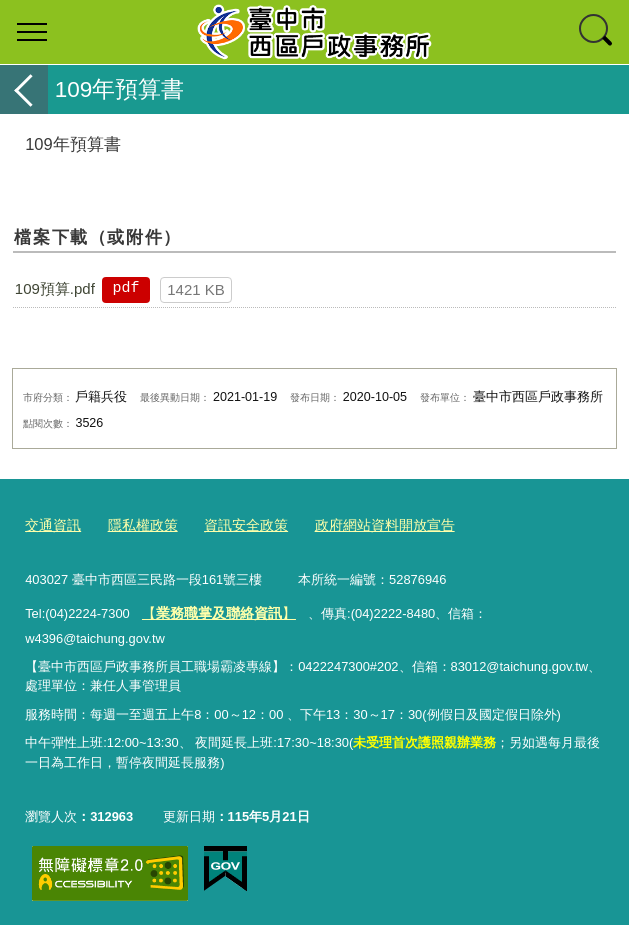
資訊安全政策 (234, 524)
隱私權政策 (136, 524)
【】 (212, 608)
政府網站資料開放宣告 (365, 524)
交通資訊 (51, 524)
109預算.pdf (55, 288)
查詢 (597, 32)
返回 (24, 89)
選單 (32, 32)
